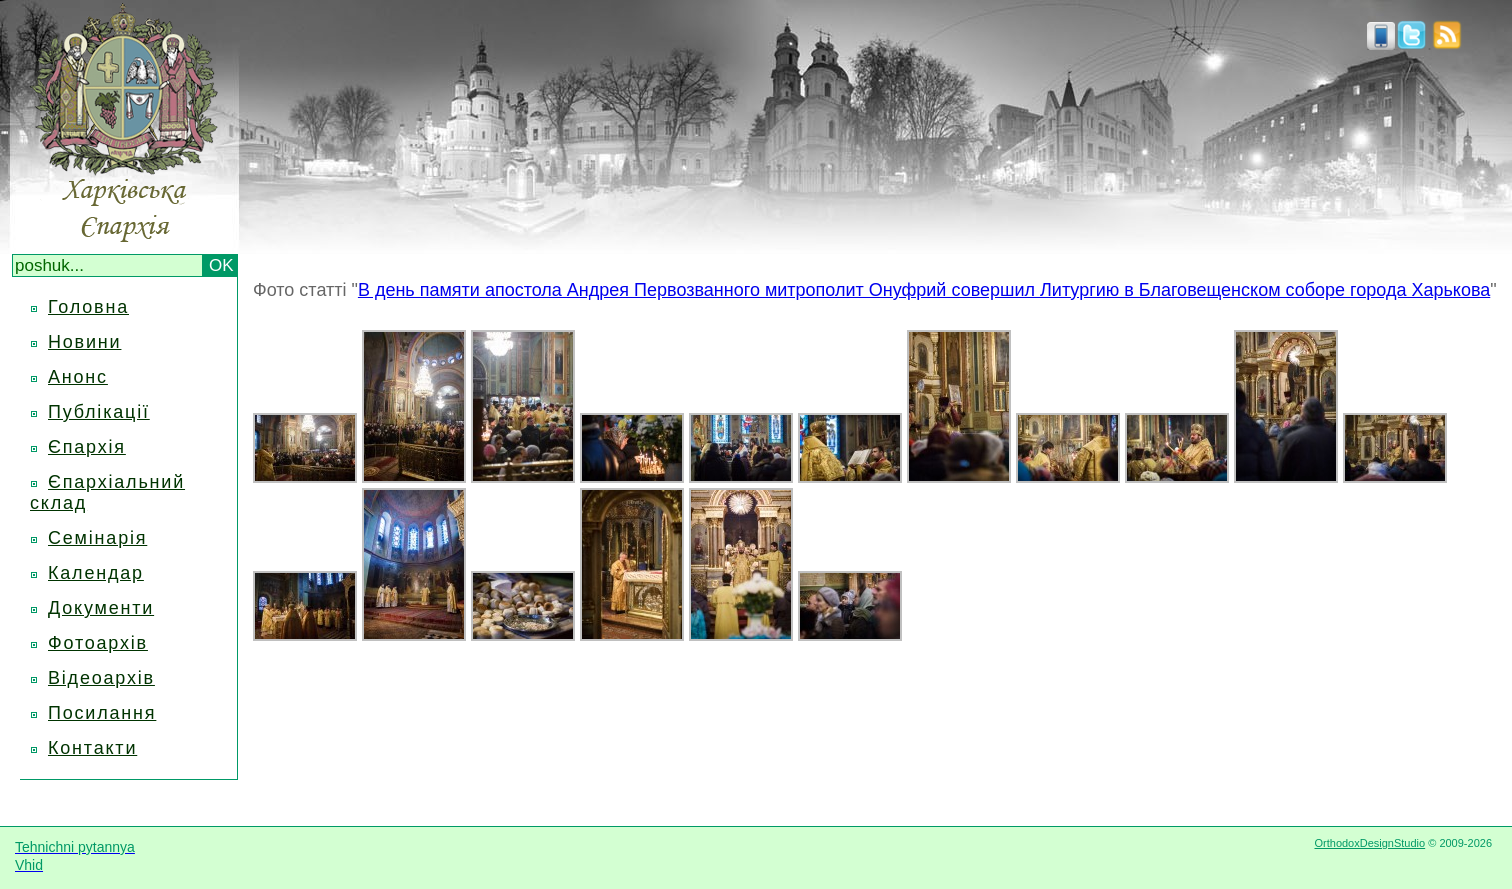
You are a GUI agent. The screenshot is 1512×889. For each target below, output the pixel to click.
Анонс (78, 377)
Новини (84, 342)
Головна (88, 307)
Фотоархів (98, 643)
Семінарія (97, 538)
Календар (96, 573)
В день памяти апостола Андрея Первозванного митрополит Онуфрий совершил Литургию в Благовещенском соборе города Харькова (924, 290)
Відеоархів (101, 678)
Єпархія (87, 447)
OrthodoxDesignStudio (1369, 843)
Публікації (99, 412)
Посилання (102, 713)
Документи (101, 608)
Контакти (92, 748)
